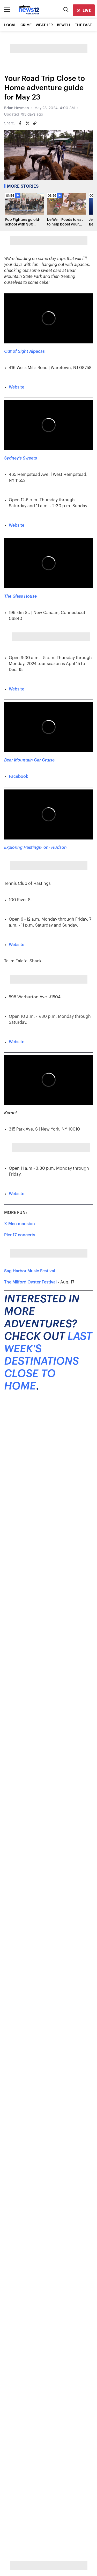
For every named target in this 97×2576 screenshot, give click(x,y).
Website (16, 387)
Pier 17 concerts (19, 1235)
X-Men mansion (19, 1224)
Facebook (18, 776)
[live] (84, 10)
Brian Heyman (16, 108)
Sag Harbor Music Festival (29, 1271)
